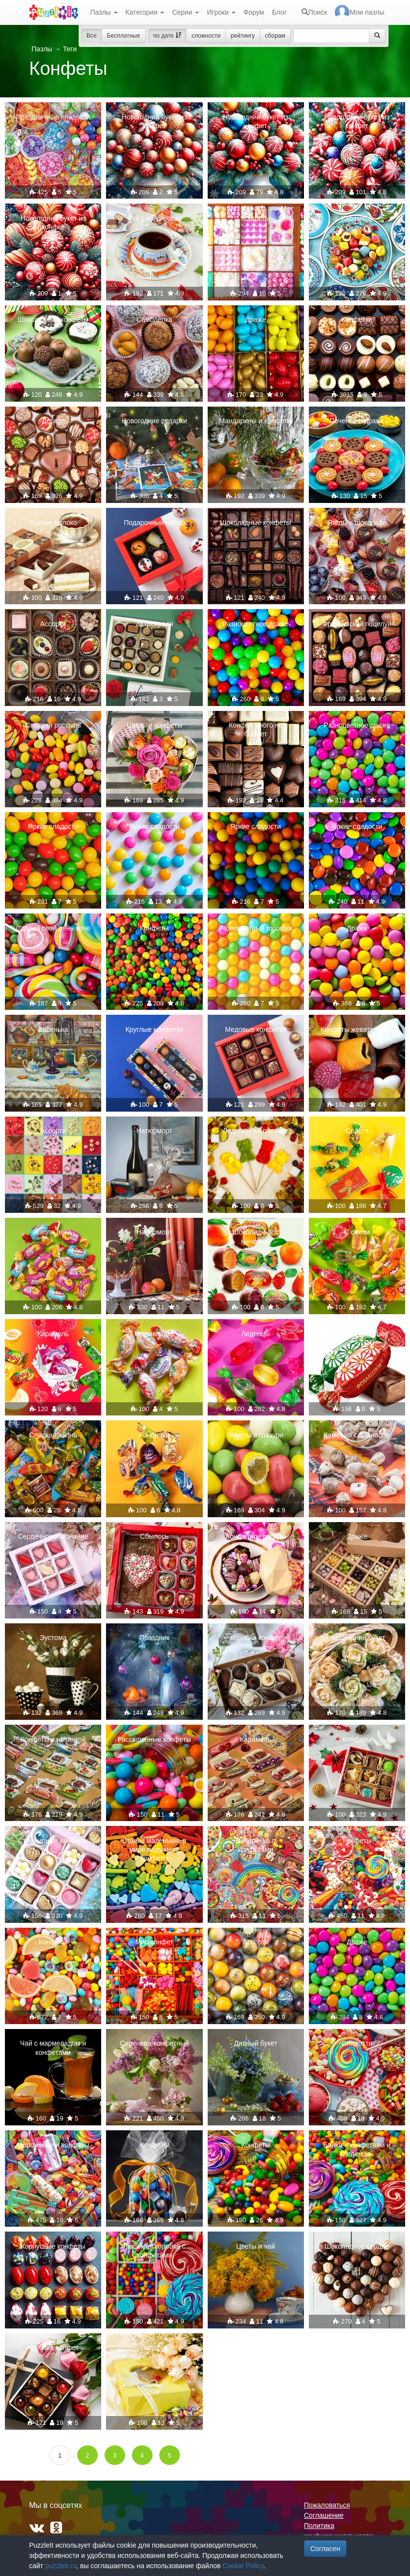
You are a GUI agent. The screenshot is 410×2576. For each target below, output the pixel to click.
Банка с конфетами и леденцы (357, 2149)
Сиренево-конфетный (154, 2043)
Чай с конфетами (154, 218)
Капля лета (53, 1232)
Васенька (53, 1029)
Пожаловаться (327, 2505)
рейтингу (243, 35)
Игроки (221, 12)
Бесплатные (123, 35)
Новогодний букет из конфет (154, 121)
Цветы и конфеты (154, 725)
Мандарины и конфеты (255, 421)
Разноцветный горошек (255, 928)
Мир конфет (154, 1942)
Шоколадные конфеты (53, 319)
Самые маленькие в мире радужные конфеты (154, 1849)
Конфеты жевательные (357, 1029)
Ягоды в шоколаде (357, 522)
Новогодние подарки (154, 421)
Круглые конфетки (155, 1029)
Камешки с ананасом (357, 1435)
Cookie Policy (242, 2566)
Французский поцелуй (357, 624)
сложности (206, 35)
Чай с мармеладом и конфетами (53, 2047)
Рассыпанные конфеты (154, 1739)
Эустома (53, 1637)
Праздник (154, 1637)
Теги (69, 49)
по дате (167, 35)
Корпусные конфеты (53, 2246)
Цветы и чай (255, 2246)
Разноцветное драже (255, 624)
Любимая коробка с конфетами (154, 2250)
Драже (255, 319)
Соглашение (324, 2515)
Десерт (53, 421)
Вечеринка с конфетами (255, 1845)
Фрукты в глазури (255, 1435)
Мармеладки (154, 1334)
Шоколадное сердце (356, 2246)
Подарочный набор (154, 522)
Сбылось (154, 1536)
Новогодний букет (357, 1637)
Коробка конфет (255, 1637)
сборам (275, 35)
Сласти (356, 1131)
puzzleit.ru (60, 2566)
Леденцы (255, 1334)
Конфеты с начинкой (53, 1739)
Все (91, 35)
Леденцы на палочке (255, 1131)
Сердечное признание (53, 1536)
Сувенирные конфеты (53, 1841)
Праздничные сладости (53, 117)
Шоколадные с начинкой (256, 1236)
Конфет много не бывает (255, 729)
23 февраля (154, 624)
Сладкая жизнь (53, 1435)
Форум (253, 12)
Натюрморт (154, 1131)
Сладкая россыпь (53, 725)
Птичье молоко (53, 522)
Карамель (356, 218)
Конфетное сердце (255, 1536)
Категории (145, 12)
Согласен (325, 2549)
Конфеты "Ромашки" (356, 1334)
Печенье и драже (356, 421)
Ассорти (53, 624)
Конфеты (255, 218)
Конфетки (357, 319)
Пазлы (104, 12)
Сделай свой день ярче (53, 928)
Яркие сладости (53, 826)
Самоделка (154, 319)
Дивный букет (256, 2043)
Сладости (357, 2043)
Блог (279, 12)
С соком (357, 1232)
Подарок (154, 2347)
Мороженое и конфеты (53, 2145)
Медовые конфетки (255, 1029)
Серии (185, 12)
